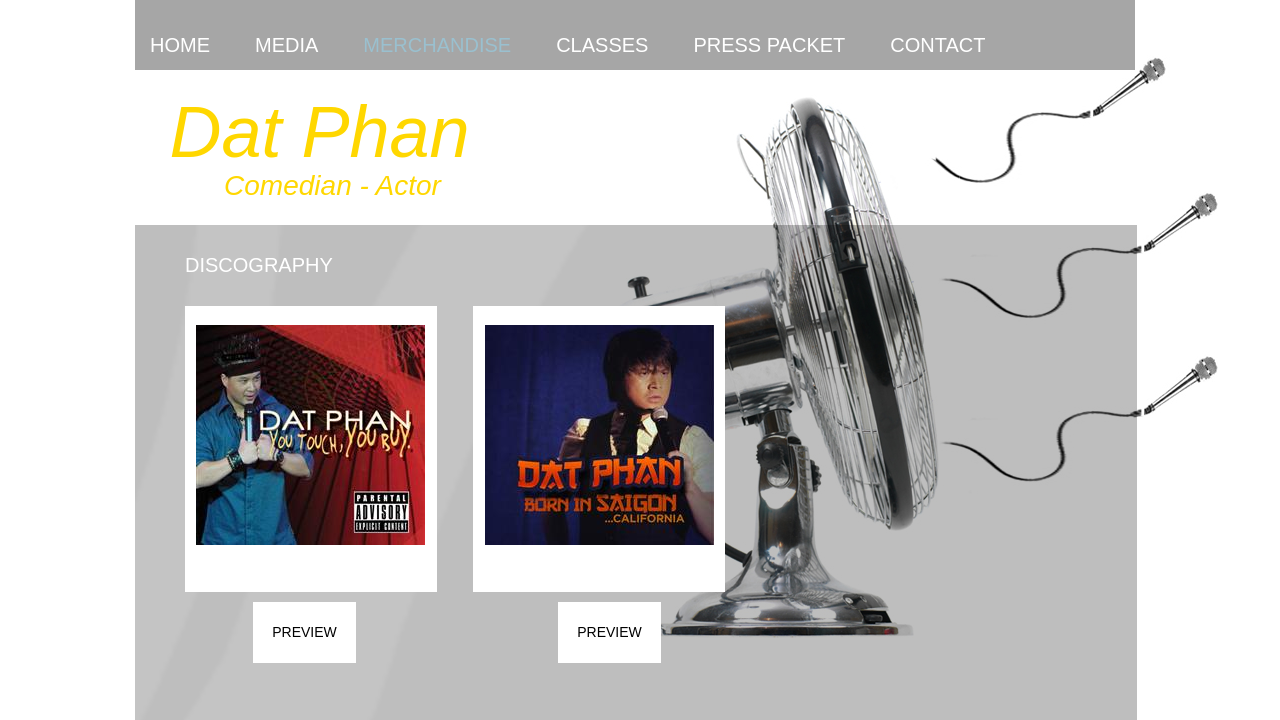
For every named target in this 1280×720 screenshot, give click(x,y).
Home (180, 45)
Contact (937, 45)
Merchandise (437, 45)
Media (286, 45)
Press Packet (769, 45)
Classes (602, 45)
